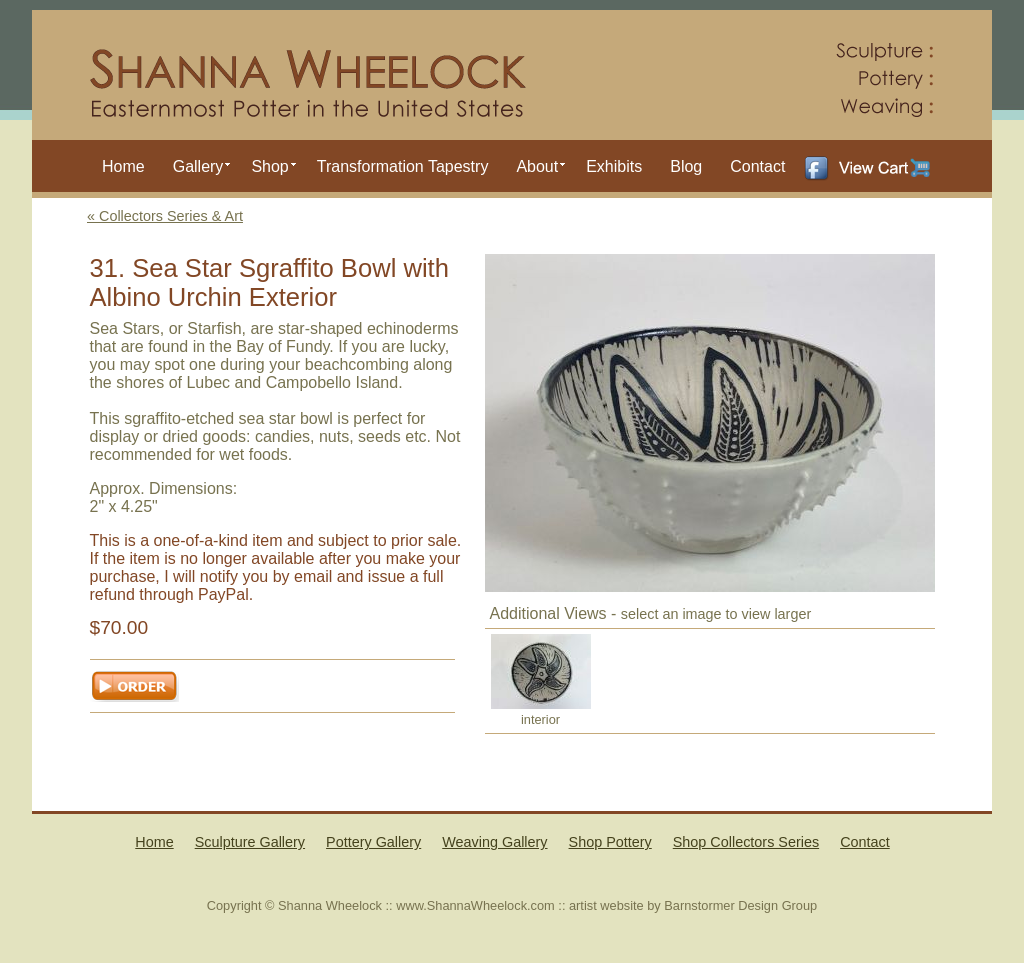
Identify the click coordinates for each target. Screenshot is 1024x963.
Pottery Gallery (373, 842)
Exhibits (614, 166)
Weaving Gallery (494, 842)
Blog (686, 166)
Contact (757, 166)
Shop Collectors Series (746, 842)
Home (123, 166)
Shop (269, 166)
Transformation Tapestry (403, 166)
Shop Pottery (610, 842)
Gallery (198, 166)
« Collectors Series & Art (165, 216)
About (537, 166)
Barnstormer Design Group (740, 905)
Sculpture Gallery (250, 842)
